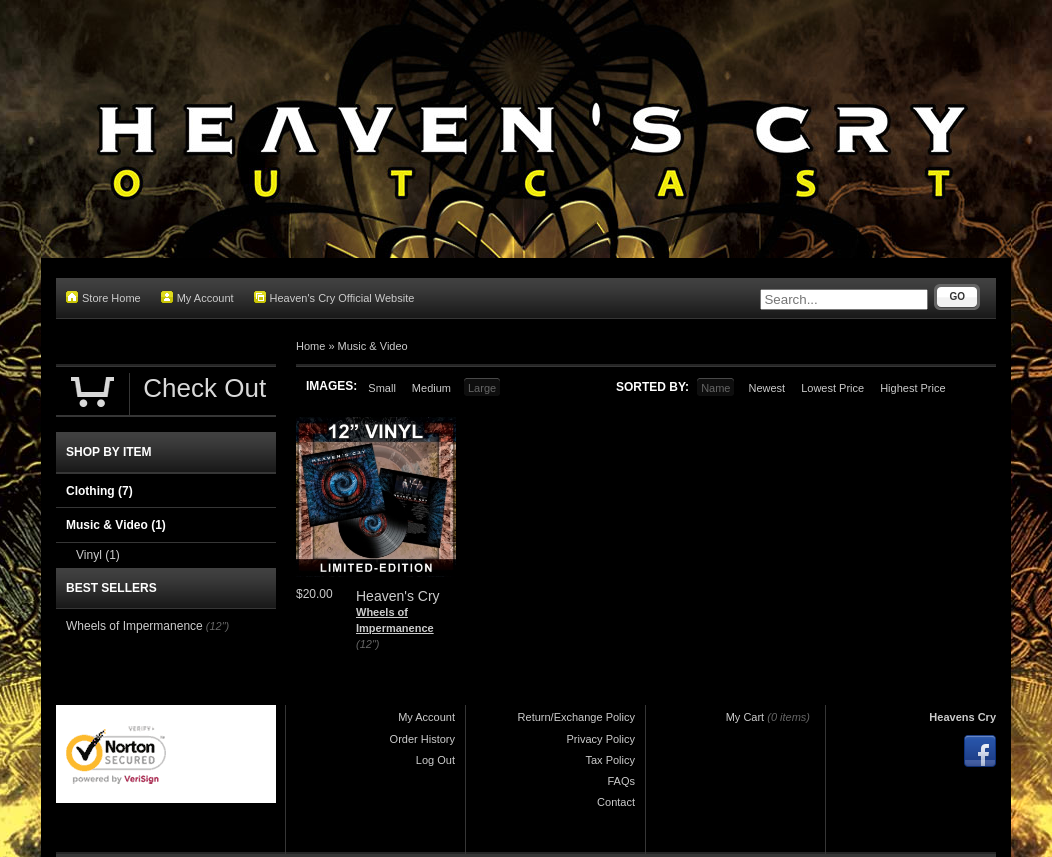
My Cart (745, 717)
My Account (197, 297)
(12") (367, 644)
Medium (431, 388)
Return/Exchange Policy (576, 717)
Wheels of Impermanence (134, 626)
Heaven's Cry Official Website (334, 297)
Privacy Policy (601, 739)
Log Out (435, 760)
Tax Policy (610, 760)
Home (310, 346)
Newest (766, 388)
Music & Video (373, 346)
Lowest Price (832, 388)
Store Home (103, 297)
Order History (422, 739)
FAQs (621, 781)
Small (382, 388)
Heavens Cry (962, 717)
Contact (616, 802)
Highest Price (912, 388)
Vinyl (98, 555)
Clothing (99, 491)
